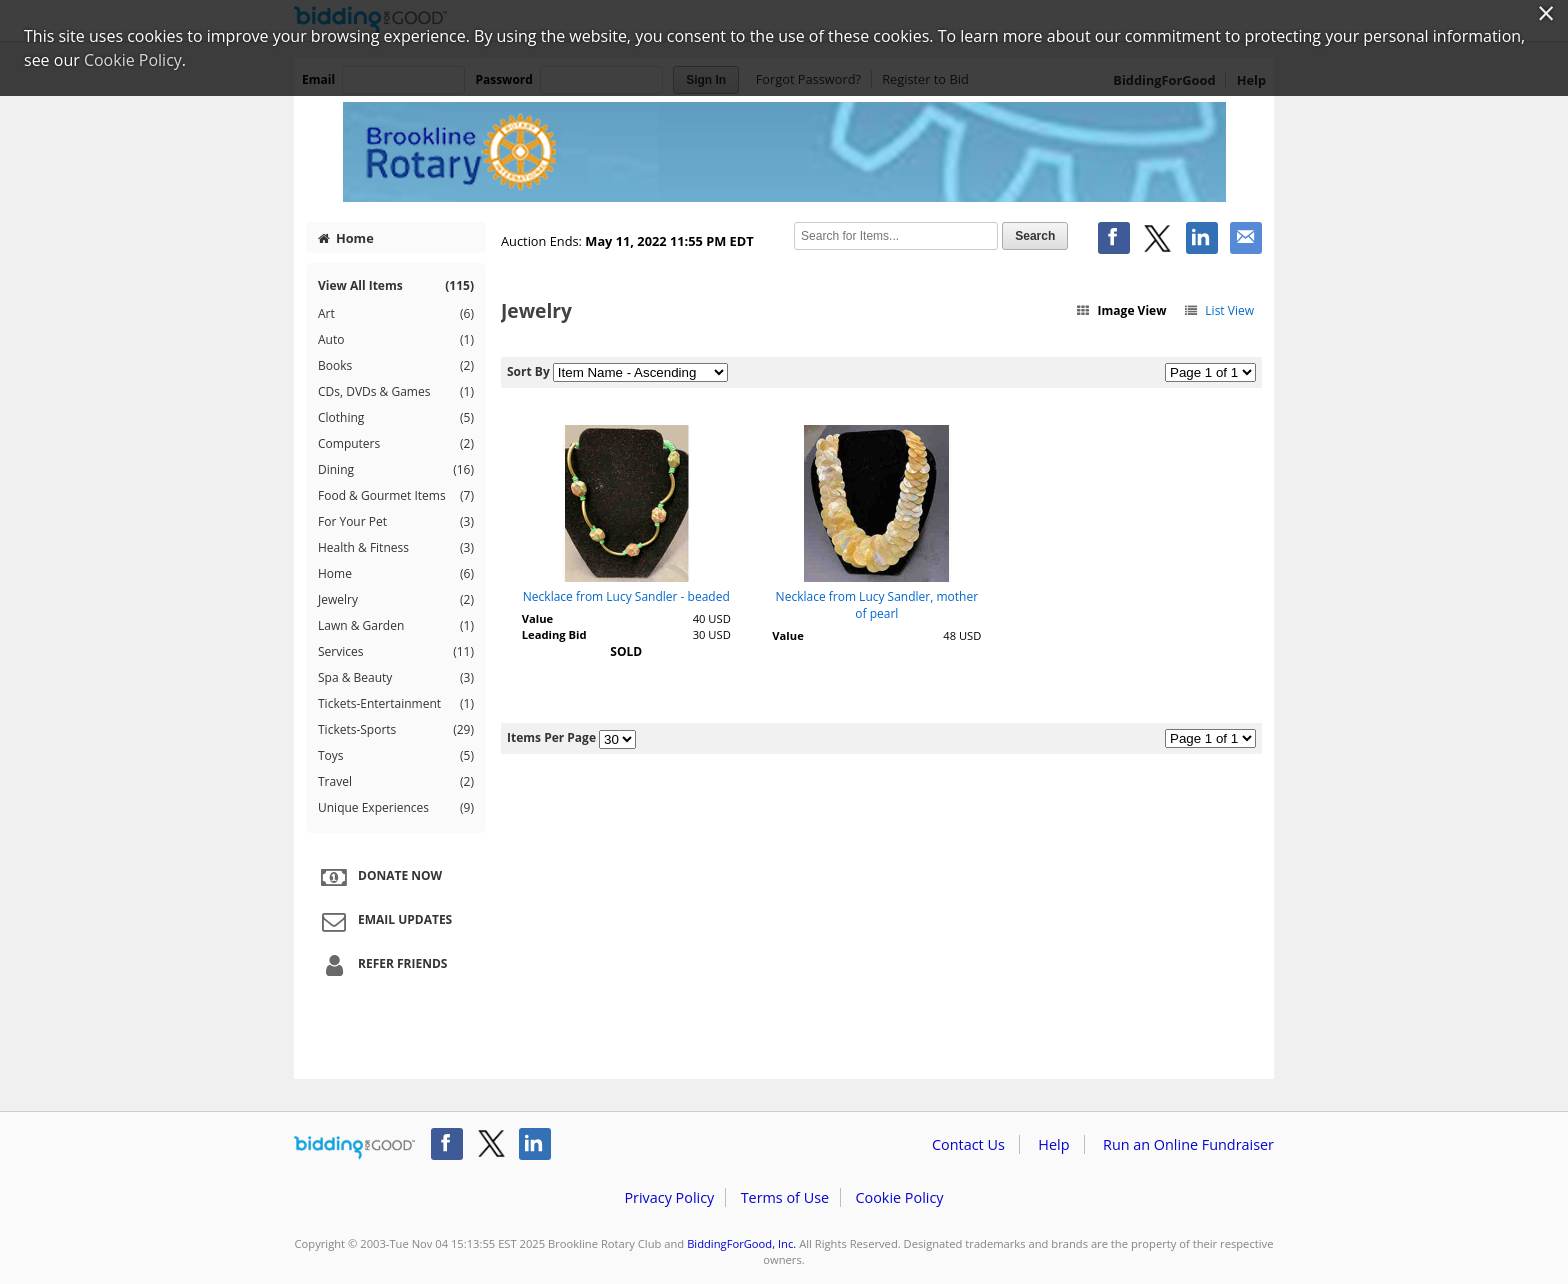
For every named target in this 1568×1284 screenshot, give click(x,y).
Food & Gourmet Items (396, 496)
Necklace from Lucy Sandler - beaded (626, 596)
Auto (396, 340)
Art (396, 314)
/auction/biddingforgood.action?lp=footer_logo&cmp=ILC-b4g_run (354, 1148)
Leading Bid (554, 634)
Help (1053, 1144)
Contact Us (968, 1144)
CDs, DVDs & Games (396, 392)
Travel (396, 782)
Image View (1121, 310)
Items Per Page (551, 737)
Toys (396, 756)
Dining (396, 470)
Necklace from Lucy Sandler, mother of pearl (877, 605)
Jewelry (396, 600)
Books (396, 366)
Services (396, 652)
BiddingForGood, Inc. (741, 1243)
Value (537, 618)
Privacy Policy (669, 1197)
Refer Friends (381, 965)
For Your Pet (396, 522)
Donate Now (379, 877)
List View (1218, 310)
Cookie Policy (899, 1197)
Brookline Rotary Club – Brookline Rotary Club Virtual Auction (784, 152)
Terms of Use (785, 1197)
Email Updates (384, 921)
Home (346, 238)
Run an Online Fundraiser (1188, 1144)
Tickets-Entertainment (396, 704)
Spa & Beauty (396, 678)
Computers (396, 444)
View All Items (396, 285)
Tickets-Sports (396, 730)
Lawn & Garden (396, 626)
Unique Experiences (396, 808)
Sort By (528, 371)
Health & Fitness (396, 548)
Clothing (396, 418)
